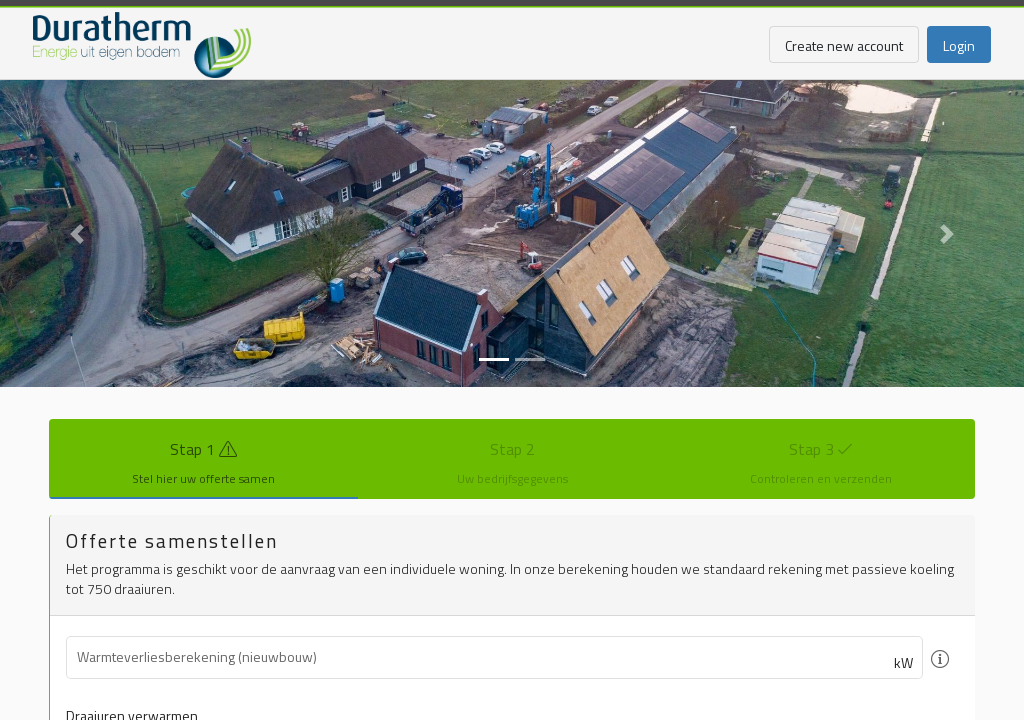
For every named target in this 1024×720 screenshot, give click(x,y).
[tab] (203, 459)
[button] (77, 233)
